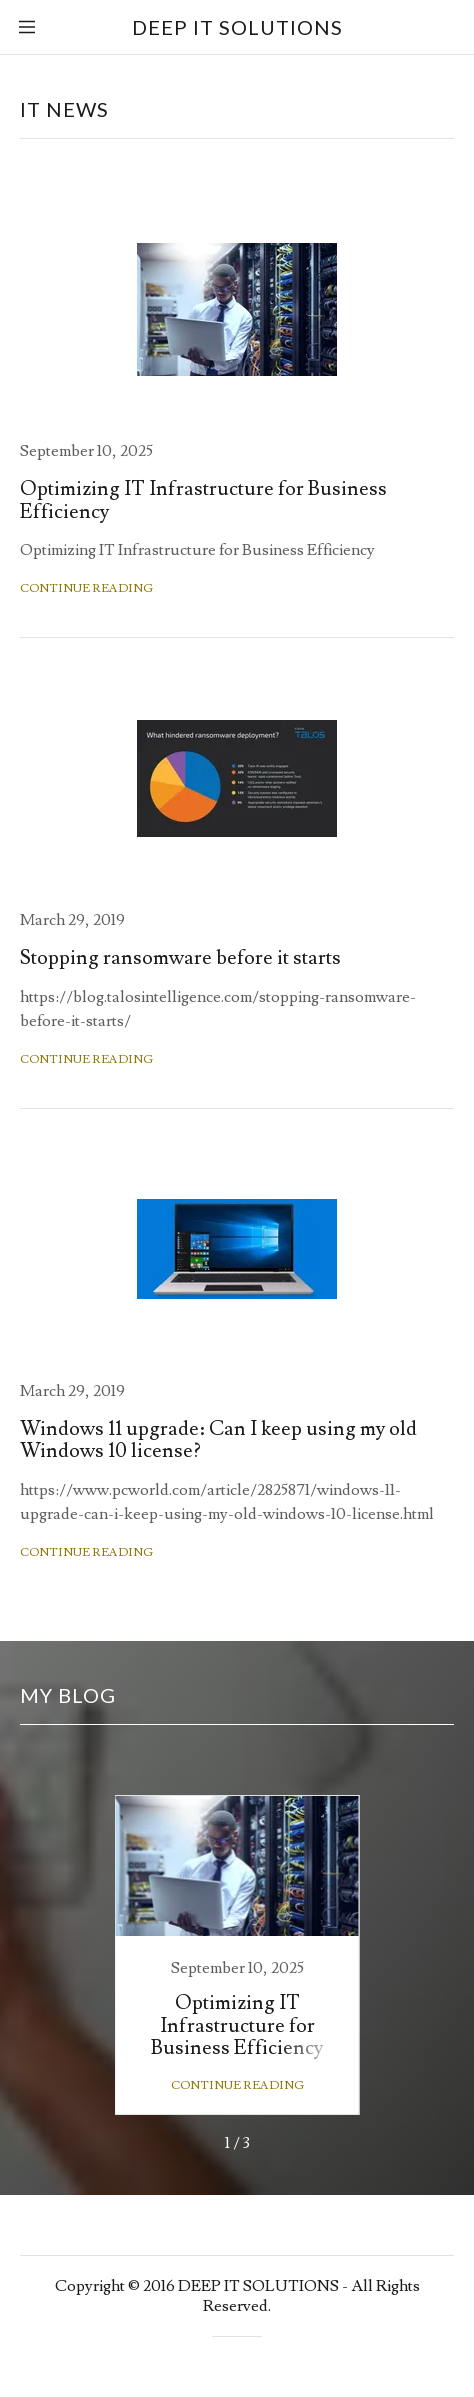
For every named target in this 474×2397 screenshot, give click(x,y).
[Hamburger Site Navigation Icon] (40, 27)
